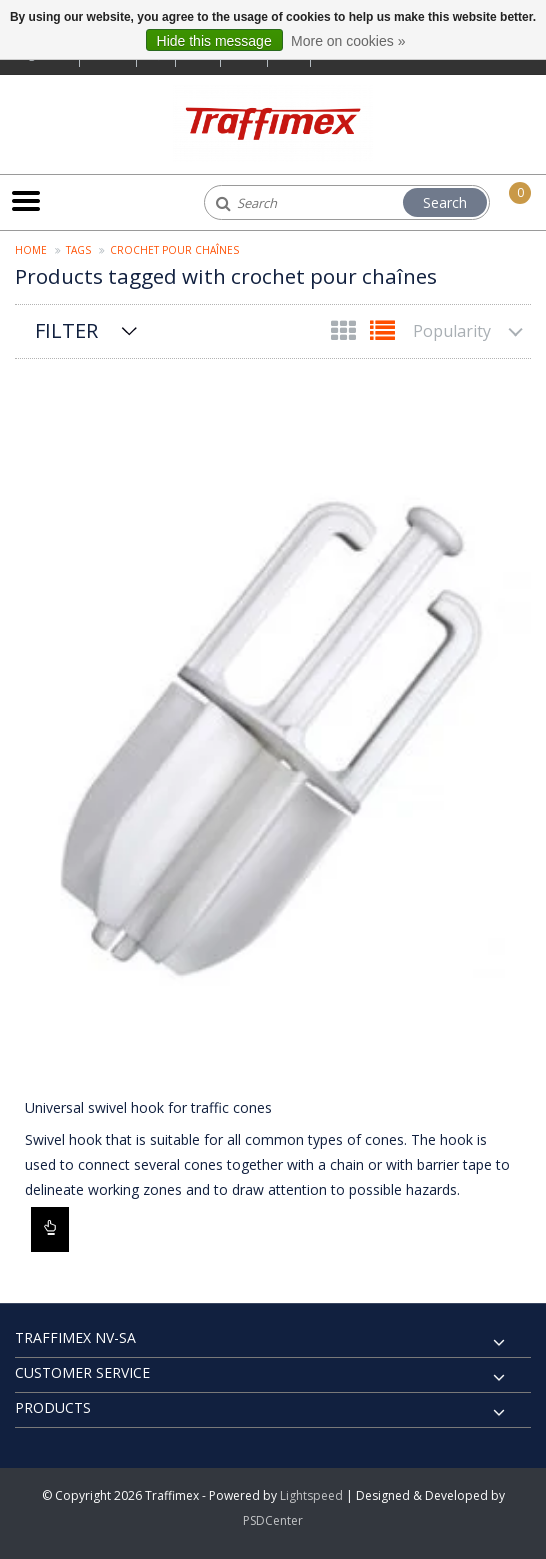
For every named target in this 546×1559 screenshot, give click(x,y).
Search (445, 202)
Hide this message (214, 41)
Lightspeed (311, 1495)
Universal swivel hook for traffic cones (148, 1107)
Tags (78, 250)
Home (31, 250)
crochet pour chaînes (174, 250)
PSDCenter (273, 1520)
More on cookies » (348, 41)
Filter (66, 330)
